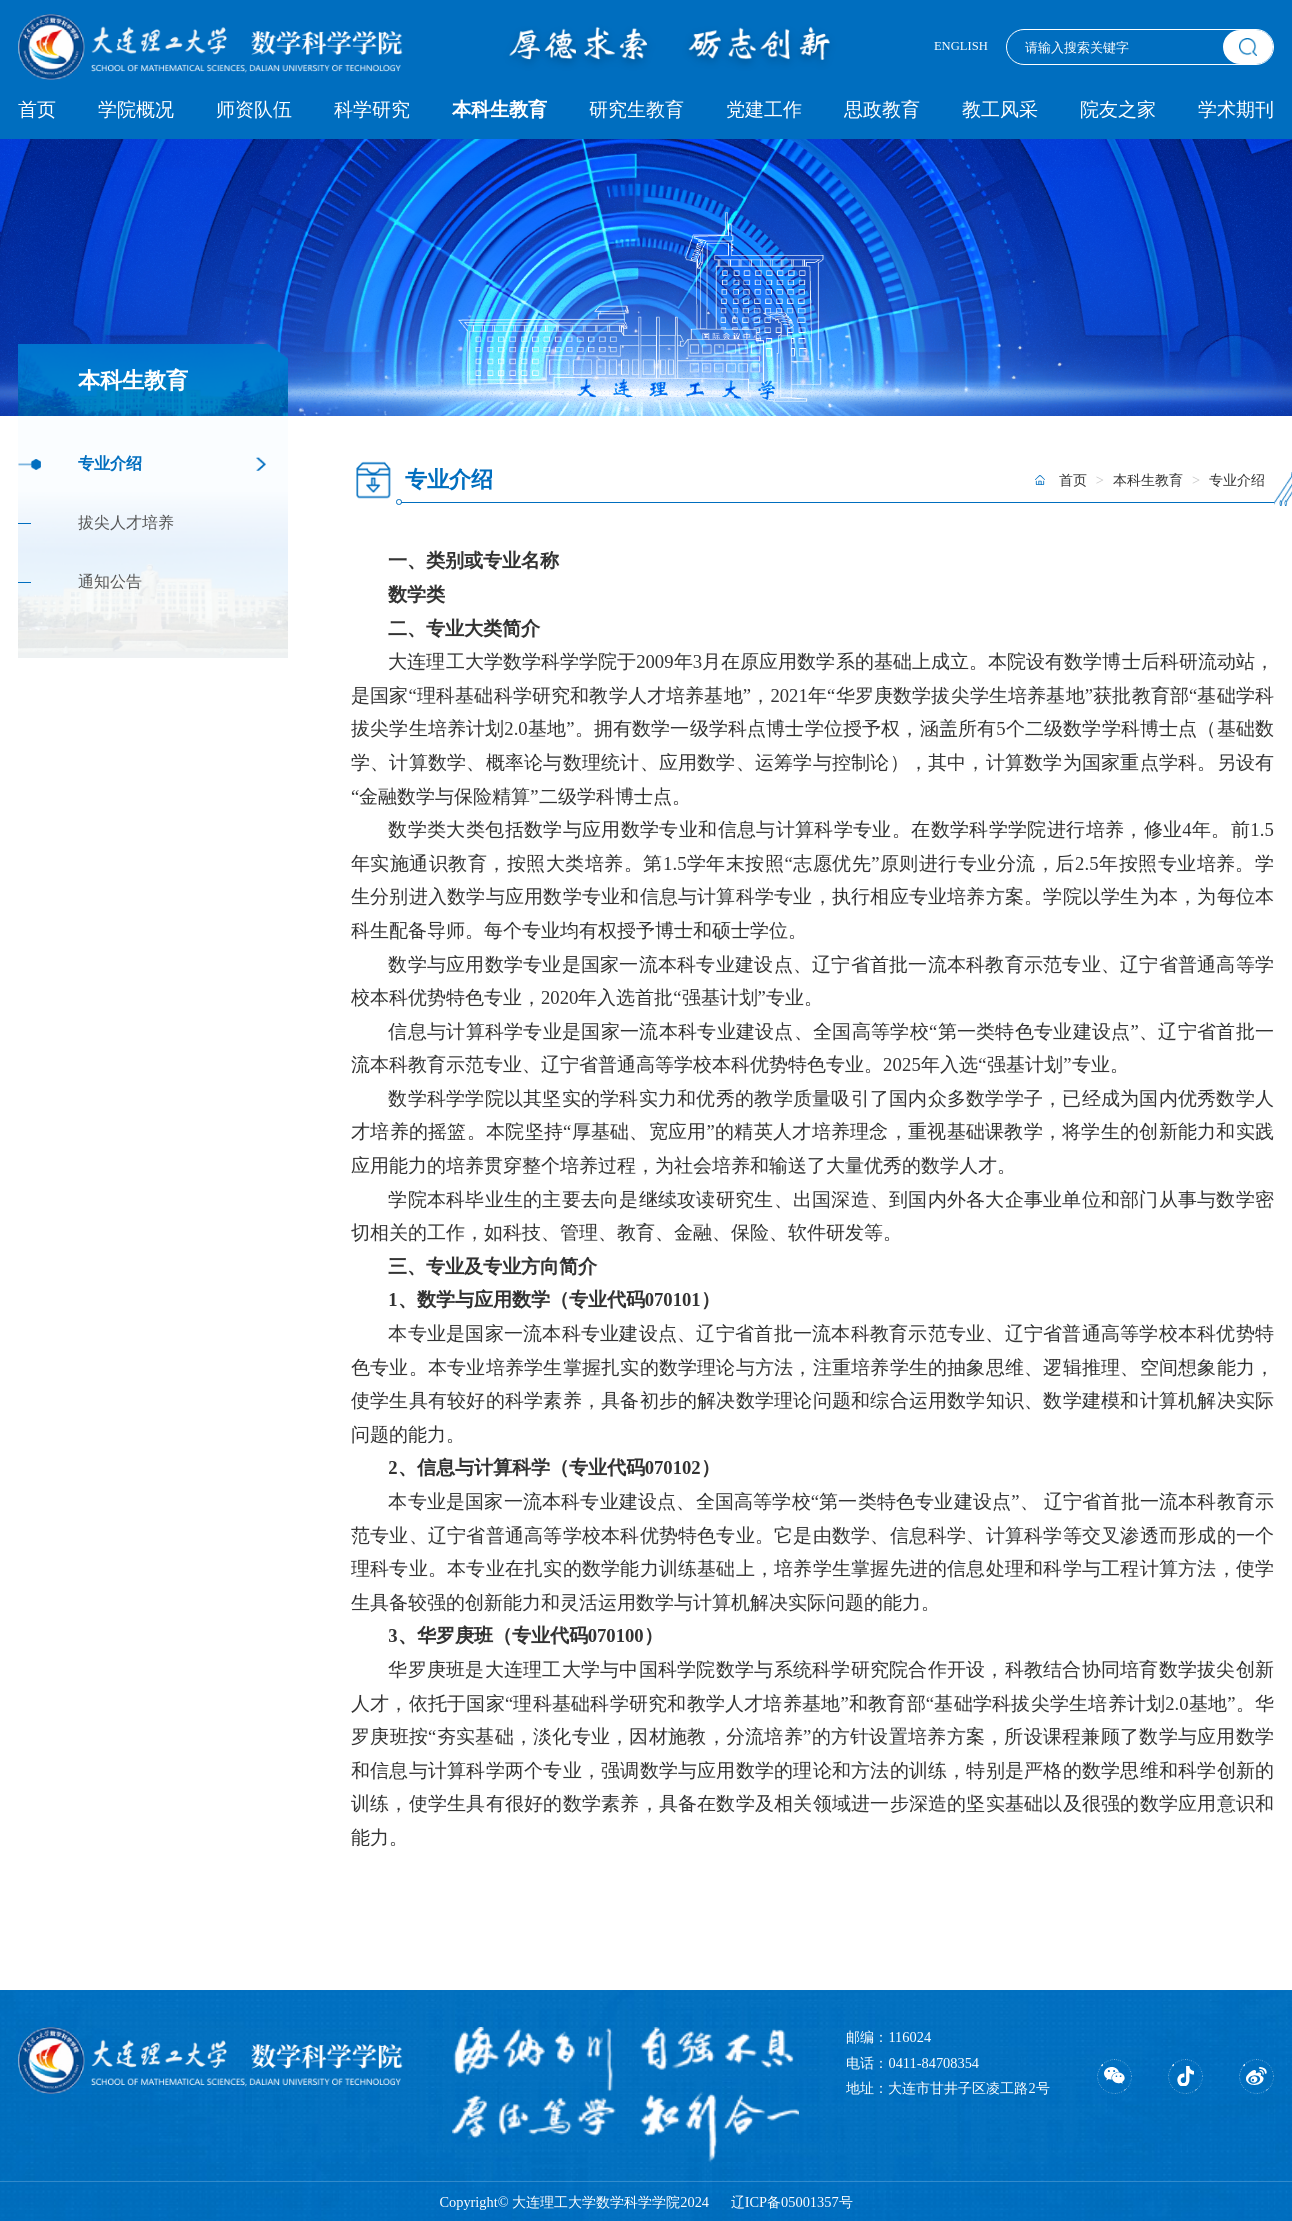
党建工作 (764, 109)
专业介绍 (110, 464)
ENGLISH (961, 46)
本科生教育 (499, 109)
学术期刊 (1236, 109)
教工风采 (1000, 109)
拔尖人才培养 (126, 523)
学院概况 (136, 109)
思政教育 (882, 109)
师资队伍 (254, 109)
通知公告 (110, 582)
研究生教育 (636, 109)
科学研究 (372, 109)
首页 (37, 109)
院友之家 (1118, 109)
